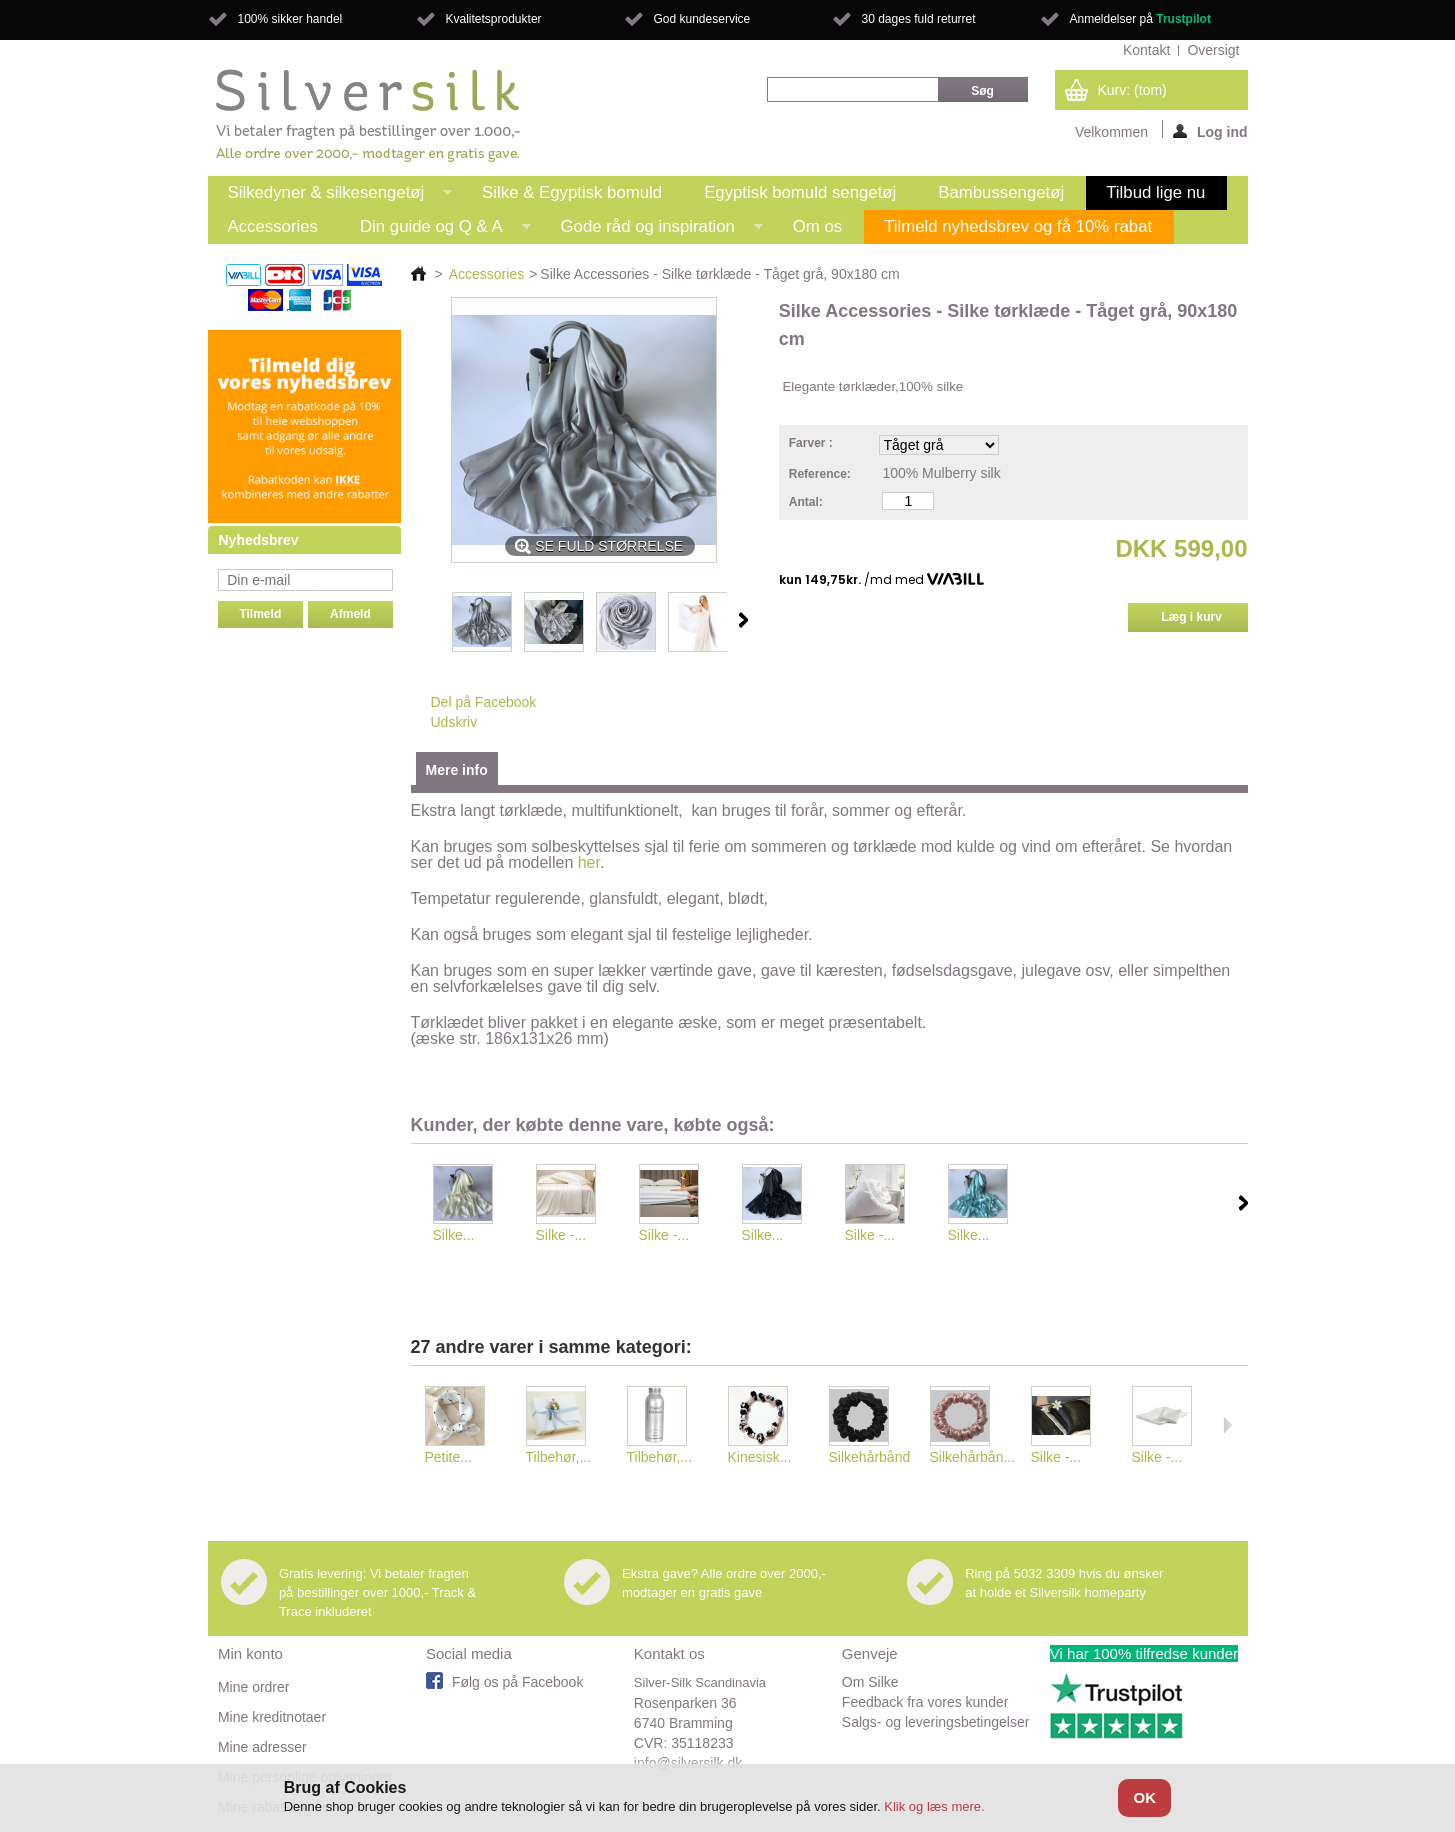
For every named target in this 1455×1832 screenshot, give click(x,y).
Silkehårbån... (973, 1457)
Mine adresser (262, 1747)
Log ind (1210, 131)
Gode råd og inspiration (652, 230)
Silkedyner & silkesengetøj (330, 196)
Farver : (812, 443)
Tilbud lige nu (1155, 192)
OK (1145, 1797)
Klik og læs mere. (934, 1806)
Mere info (457, 770)
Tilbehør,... (559, 1457)
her (589, 862)
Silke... (454, 1235)
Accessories (273, 226)
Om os (817, 226)
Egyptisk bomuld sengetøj (800, 192)
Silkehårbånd (870, 1457)
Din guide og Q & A (435, 230)
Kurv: (1132, 90)
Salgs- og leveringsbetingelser (936, 1722)
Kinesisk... (760, 1457)
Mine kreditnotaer (272, 1717)
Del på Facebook (484, 702)
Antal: (806, 502)
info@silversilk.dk (688, 1763)
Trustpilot (1183, 19)
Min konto (250, 1653)
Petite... (448, 1457)
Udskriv (454, 722)
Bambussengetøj (1001, 192)
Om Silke (870, 1682)
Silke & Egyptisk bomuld (572, 192)
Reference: (820, 474)
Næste (743, 620)
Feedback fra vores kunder (925, 1702)
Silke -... (561, 1235)
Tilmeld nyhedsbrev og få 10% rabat (1018, 226)
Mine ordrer (254, 1687)
